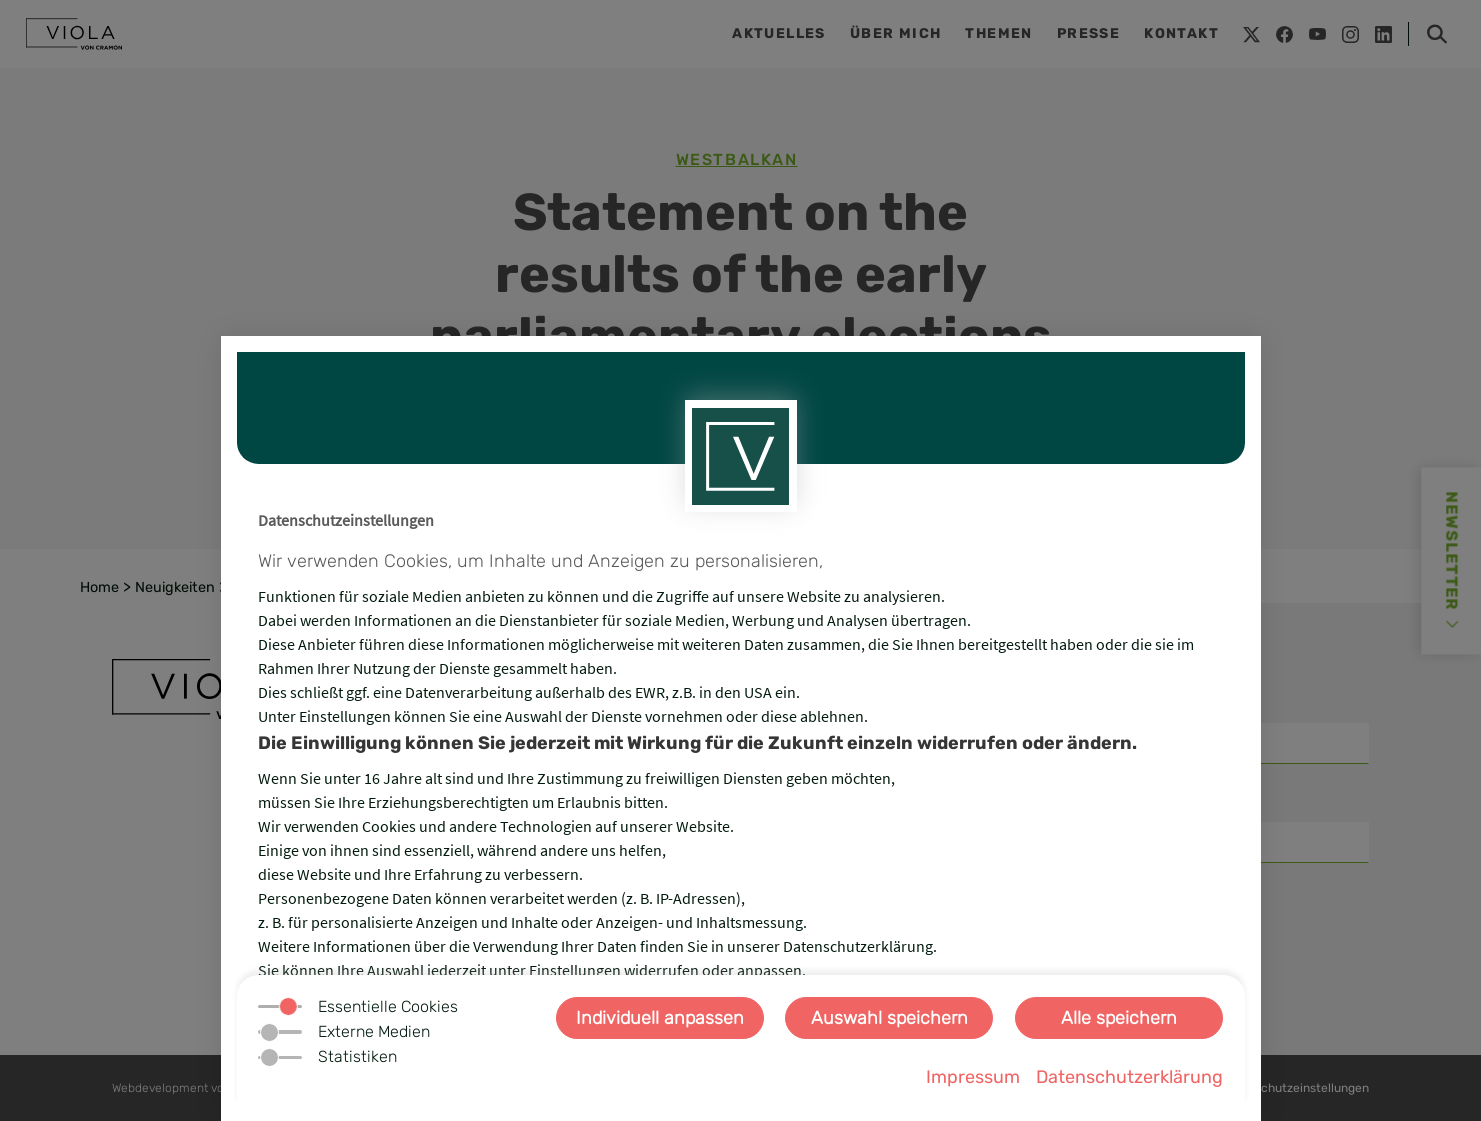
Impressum (973, 1077)
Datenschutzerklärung (1129, 1077)
